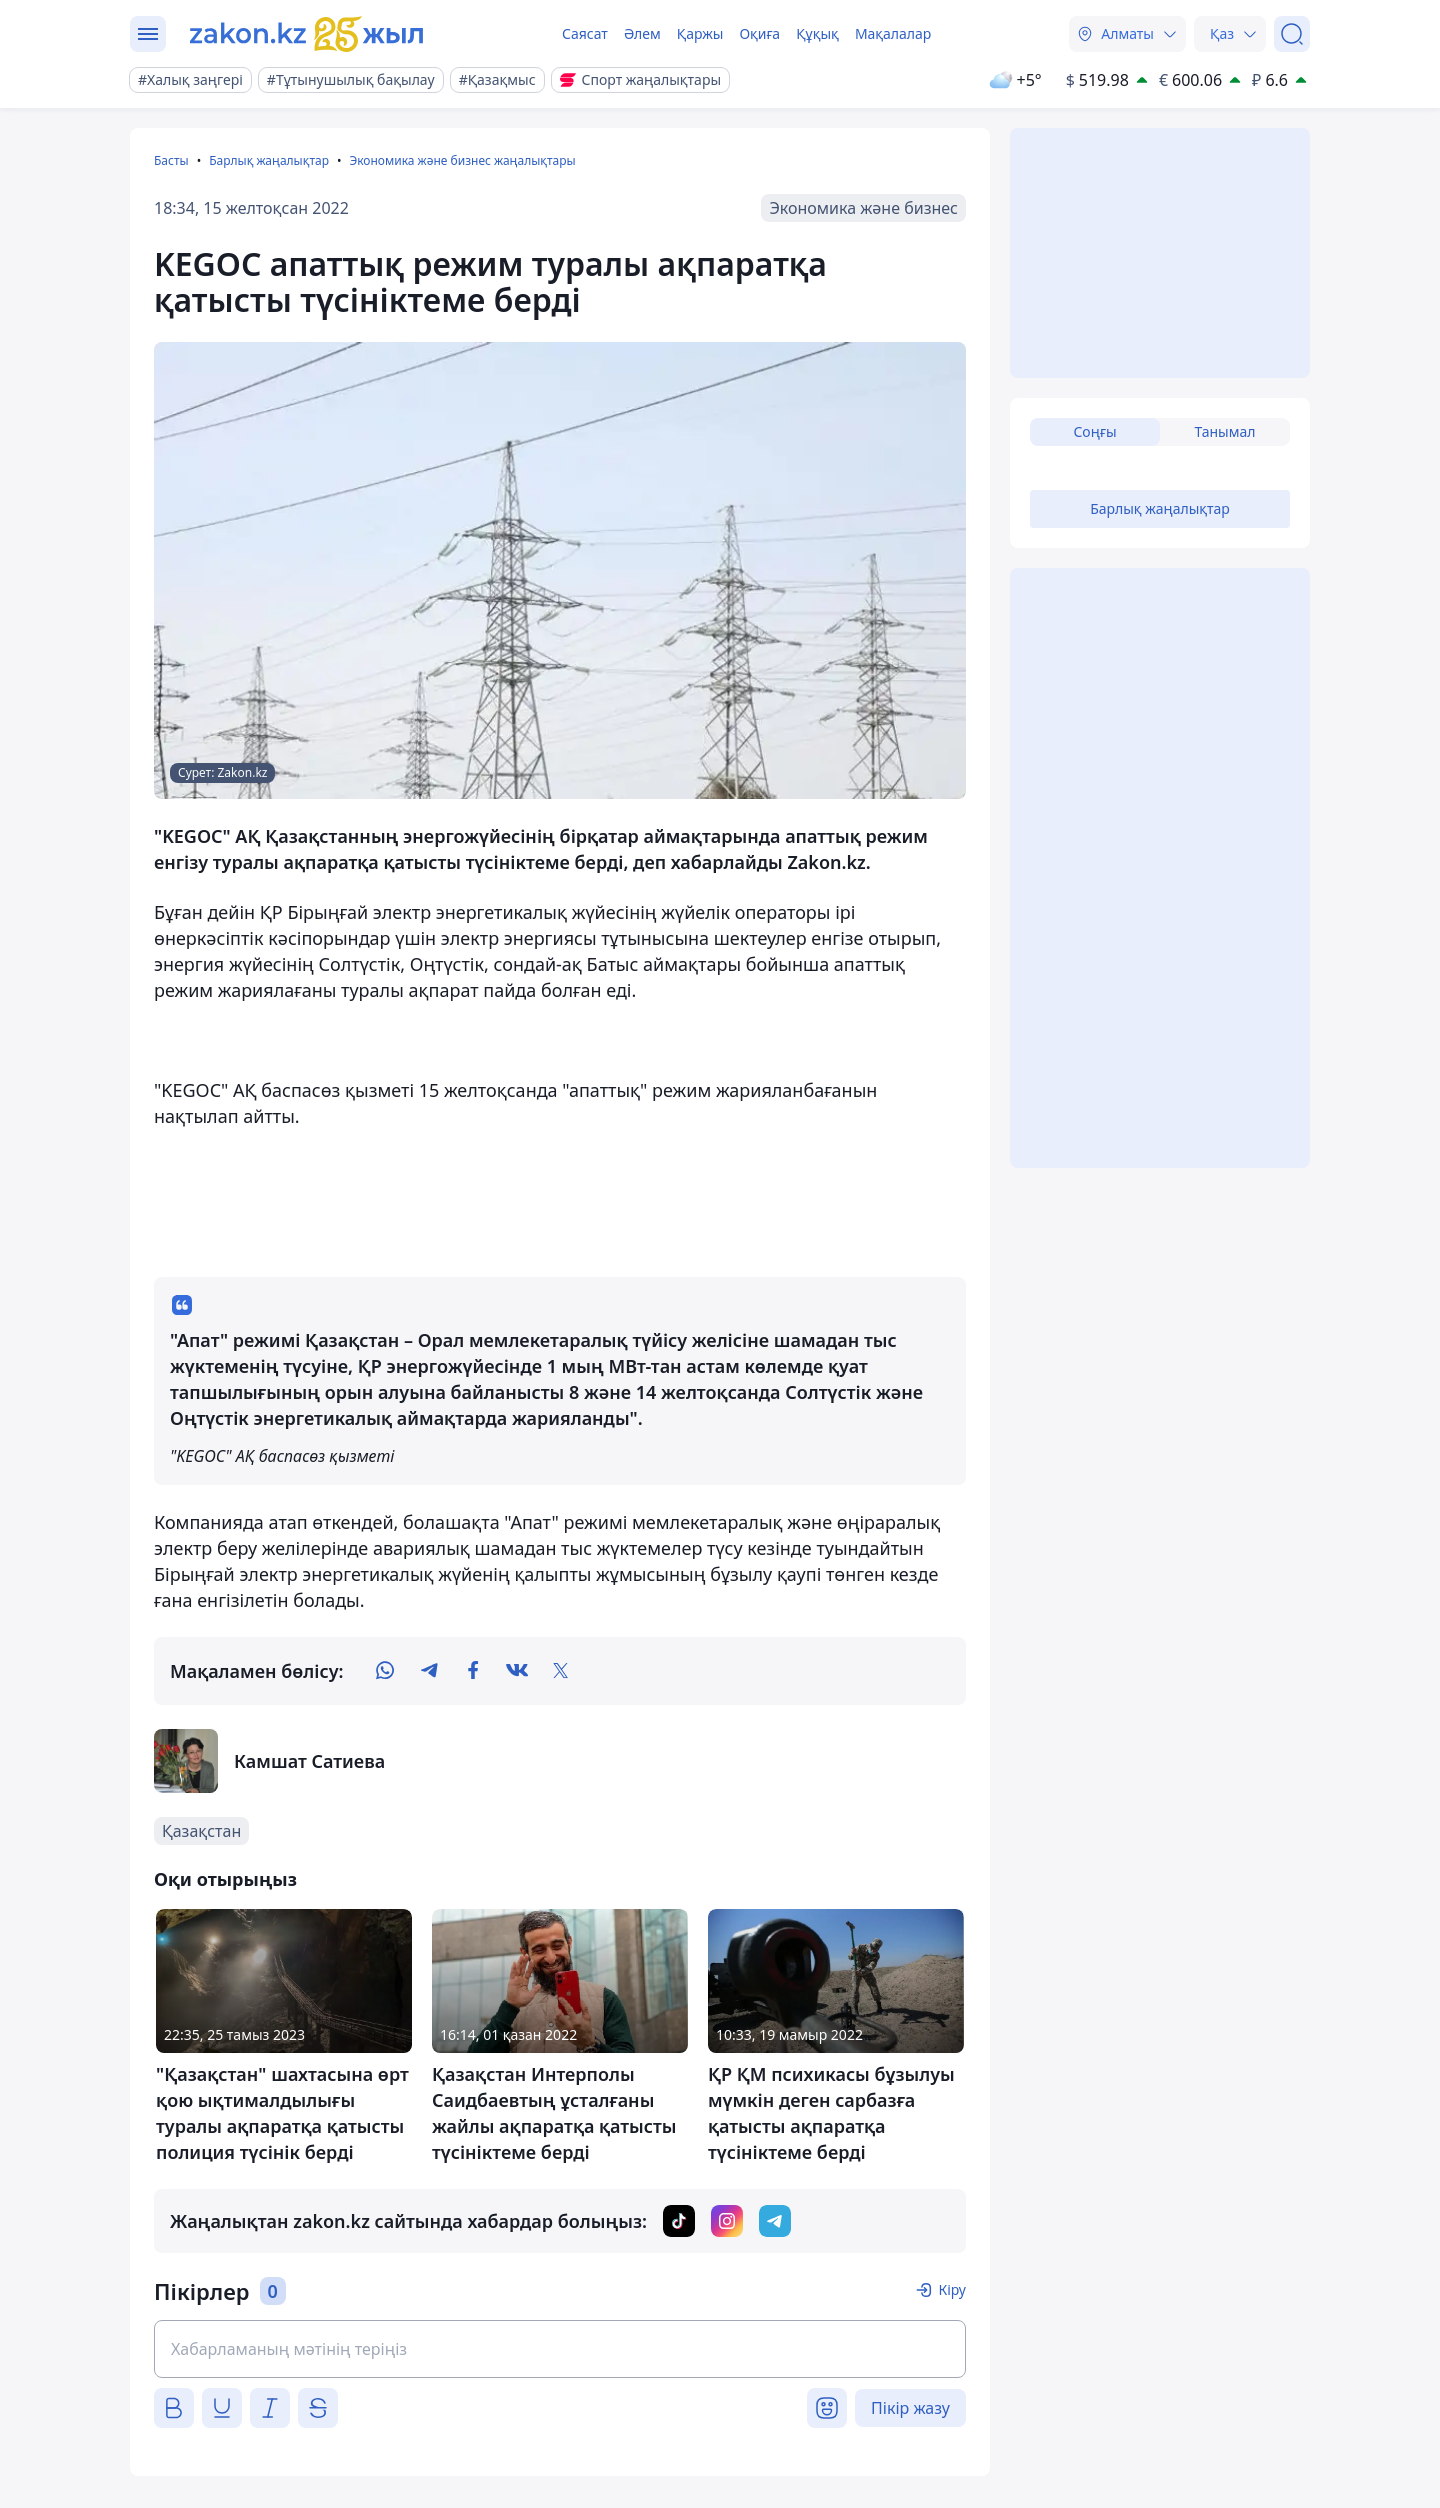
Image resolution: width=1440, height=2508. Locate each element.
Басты (171, 160)
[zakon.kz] (307, 34)
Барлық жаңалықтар (269, 160)
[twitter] (561, 1671)
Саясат (585, 33)
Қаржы (700, 33)
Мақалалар (893, 33)
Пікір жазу (910, 2408)
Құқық (817, 33)
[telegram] (429, 1671)
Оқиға (759, 33)
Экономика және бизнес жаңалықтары (462, 160)
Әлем (642, 33)
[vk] (517, 1671)
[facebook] (473, 1671)
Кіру (952, 2289)
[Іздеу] (1292, 34)
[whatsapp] (385, 1671)
